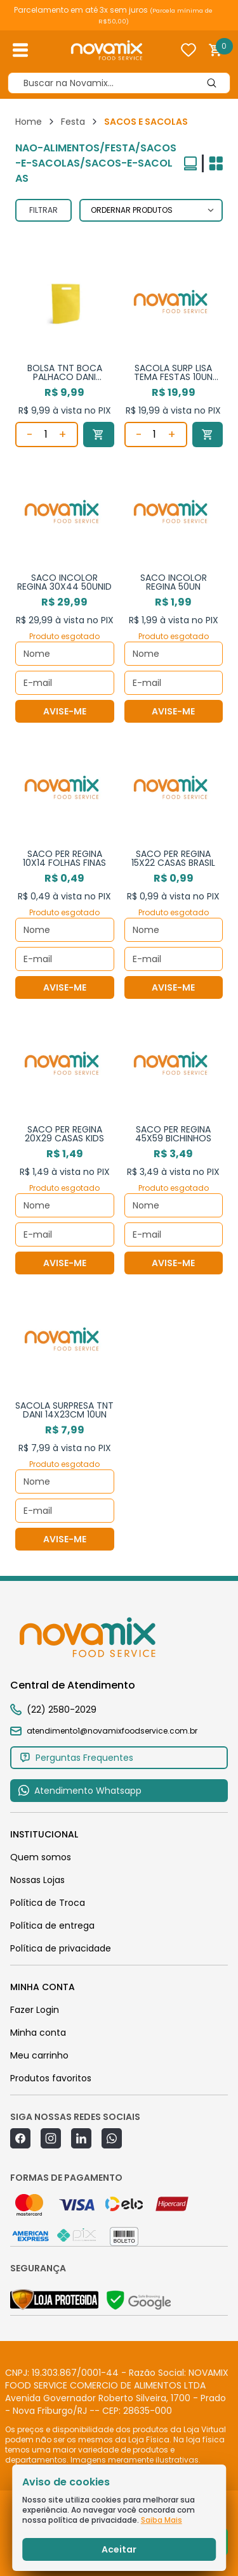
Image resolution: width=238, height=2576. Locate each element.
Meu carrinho (39, 2055)
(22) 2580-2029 (61, 1709)
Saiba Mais (161, 2520)
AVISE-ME (64, 711)
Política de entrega (52, 1925)
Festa (73, 121)
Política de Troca (47, 1902)
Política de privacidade (60, 1948)
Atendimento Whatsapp (80, 1790)
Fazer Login (34, 2009)
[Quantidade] (45, 434)
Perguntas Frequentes (76, 1757)
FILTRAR (43, 210)
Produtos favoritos (50, 2078)
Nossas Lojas (37, 1880)
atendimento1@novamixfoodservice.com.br (103, 1731)
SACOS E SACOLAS (146, 121)
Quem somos (40, 1857)
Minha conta (38, 2032)
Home (28, 121)
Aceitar (119, 2549)
